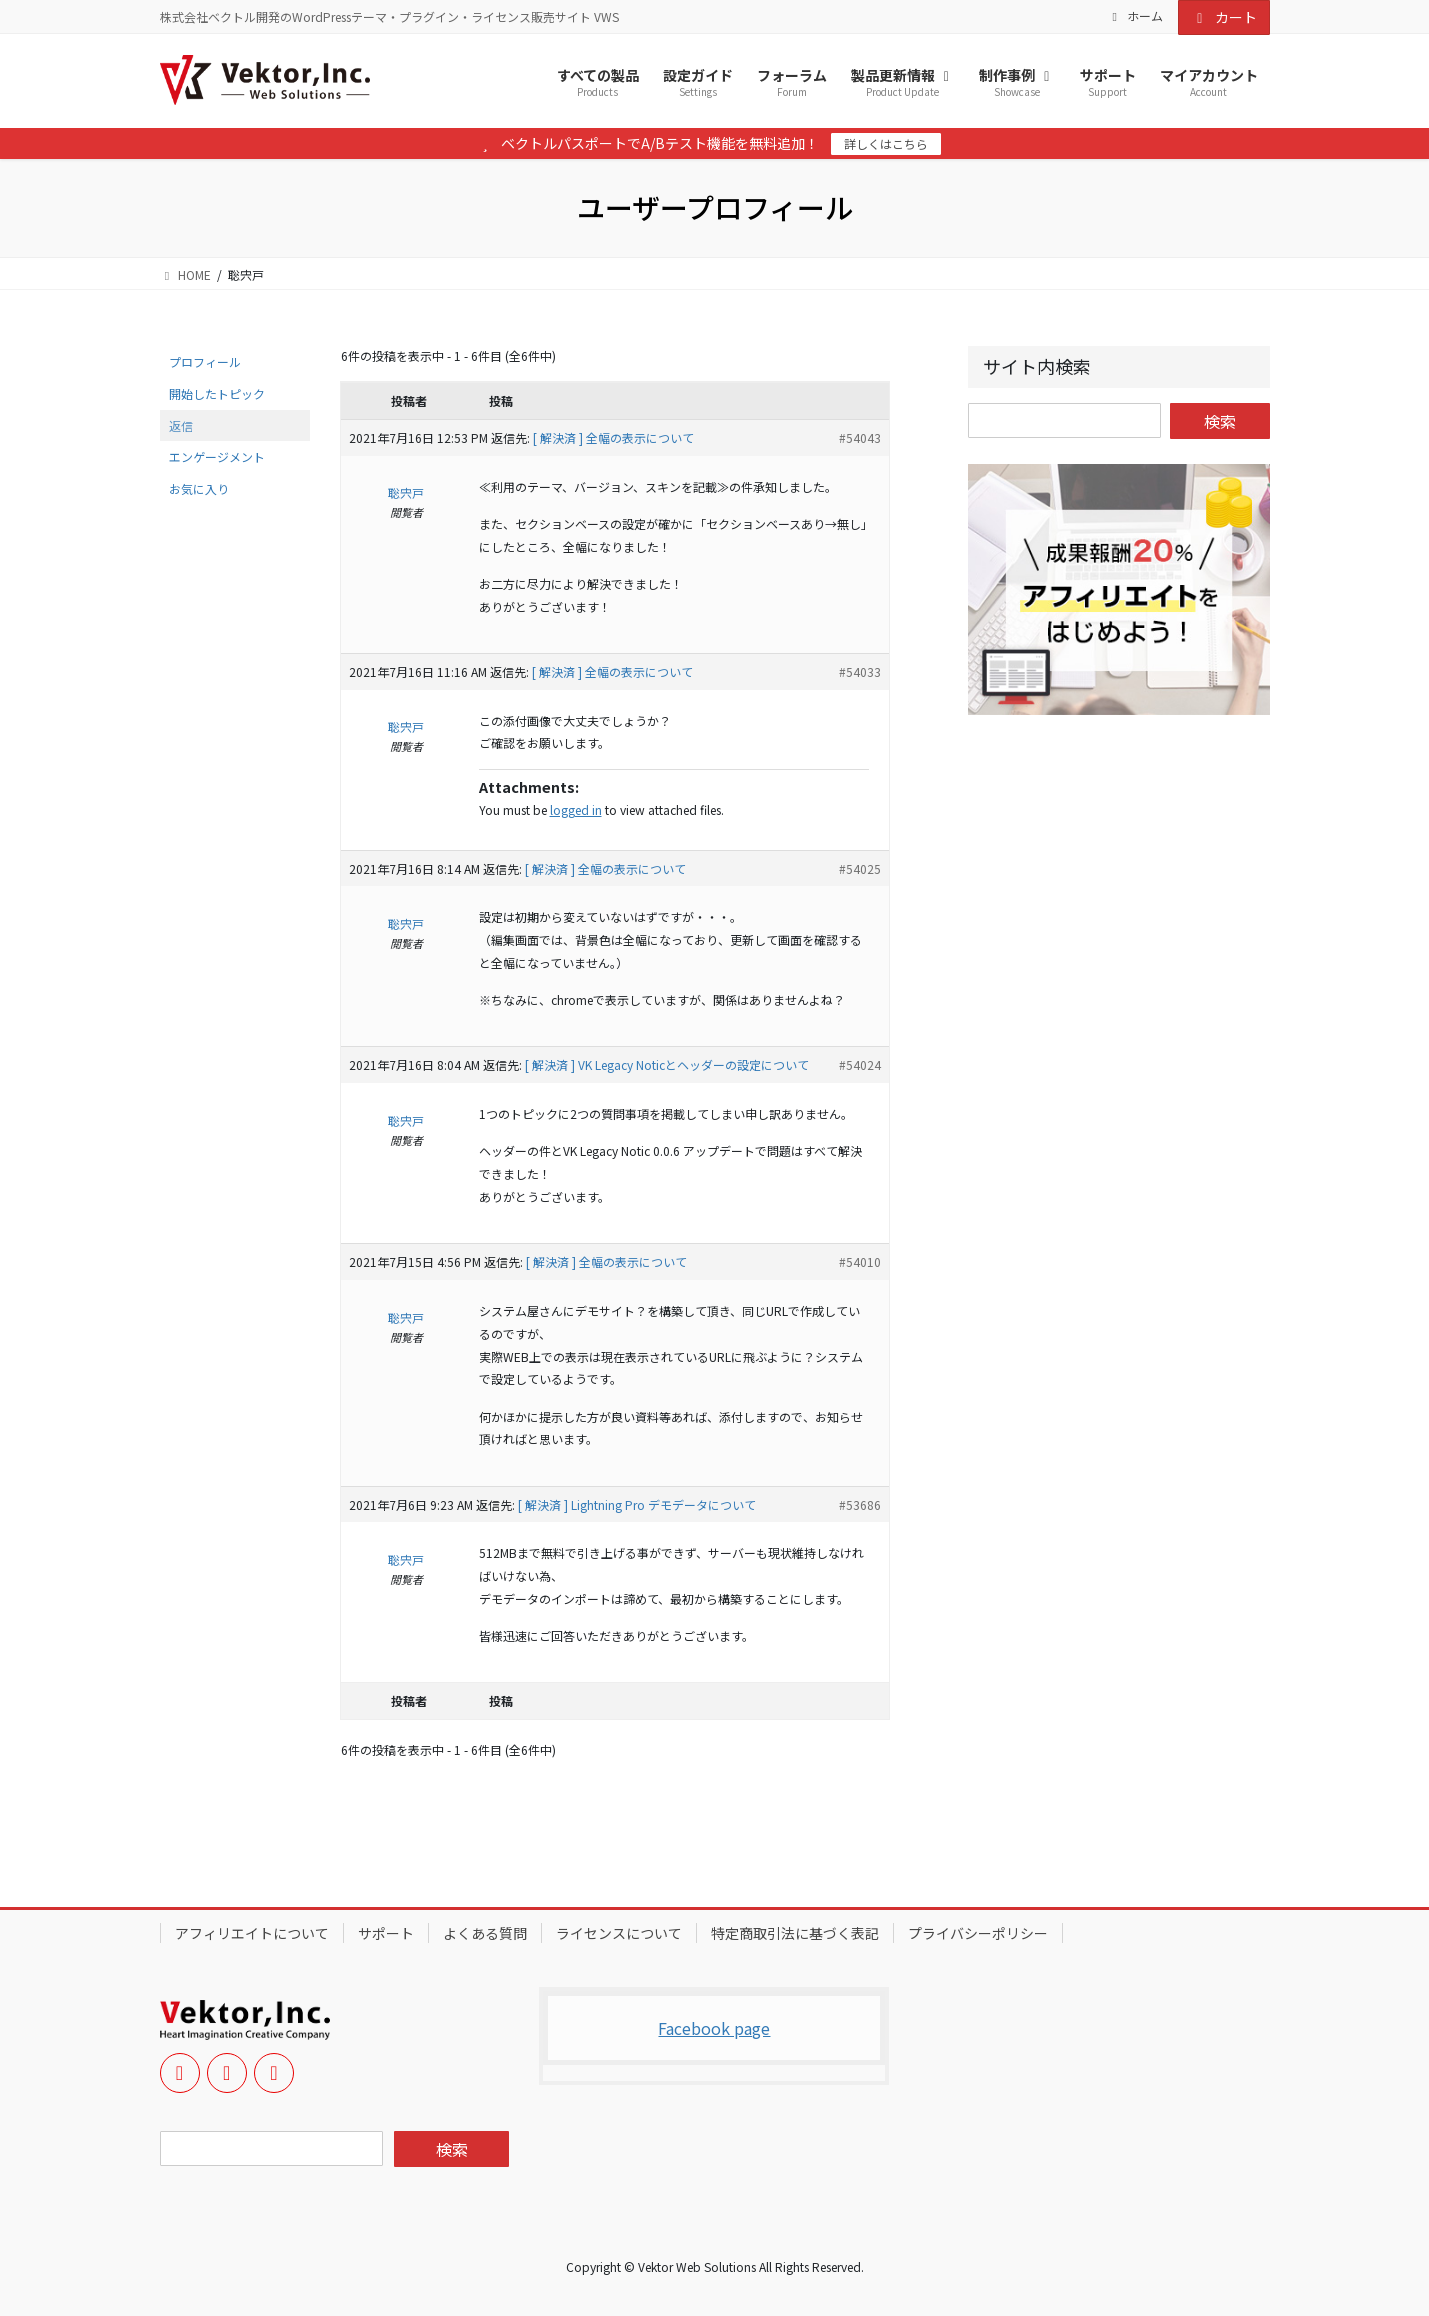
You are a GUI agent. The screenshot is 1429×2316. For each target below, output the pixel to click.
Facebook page (714, 2028)
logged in (576, 809)
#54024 (860, 1064)
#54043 (860, 437)
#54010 (860, 1261)
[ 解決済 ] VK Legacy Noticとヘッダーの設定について (667, 1064)
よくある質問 (485, 1933)
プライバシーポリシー (978, 1933)
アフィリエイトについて (252, 1933)
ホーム (1135, 16)
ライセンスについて (619, 1933)
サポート (386, 1933)
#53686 (860, 1504)
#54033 (860, 671)
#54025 (860, 868)
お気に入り (199, 488)
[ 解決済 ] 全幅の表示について (613, 437)
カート (1224, 17)
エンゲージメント (217, 456)
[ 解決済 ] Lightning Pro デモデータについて (637, 1504)
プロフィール (205, 361)
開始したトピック (217, 393)
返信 (181, 425)
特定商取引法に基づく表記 (795, 1933)
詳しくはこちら (886, 143)
